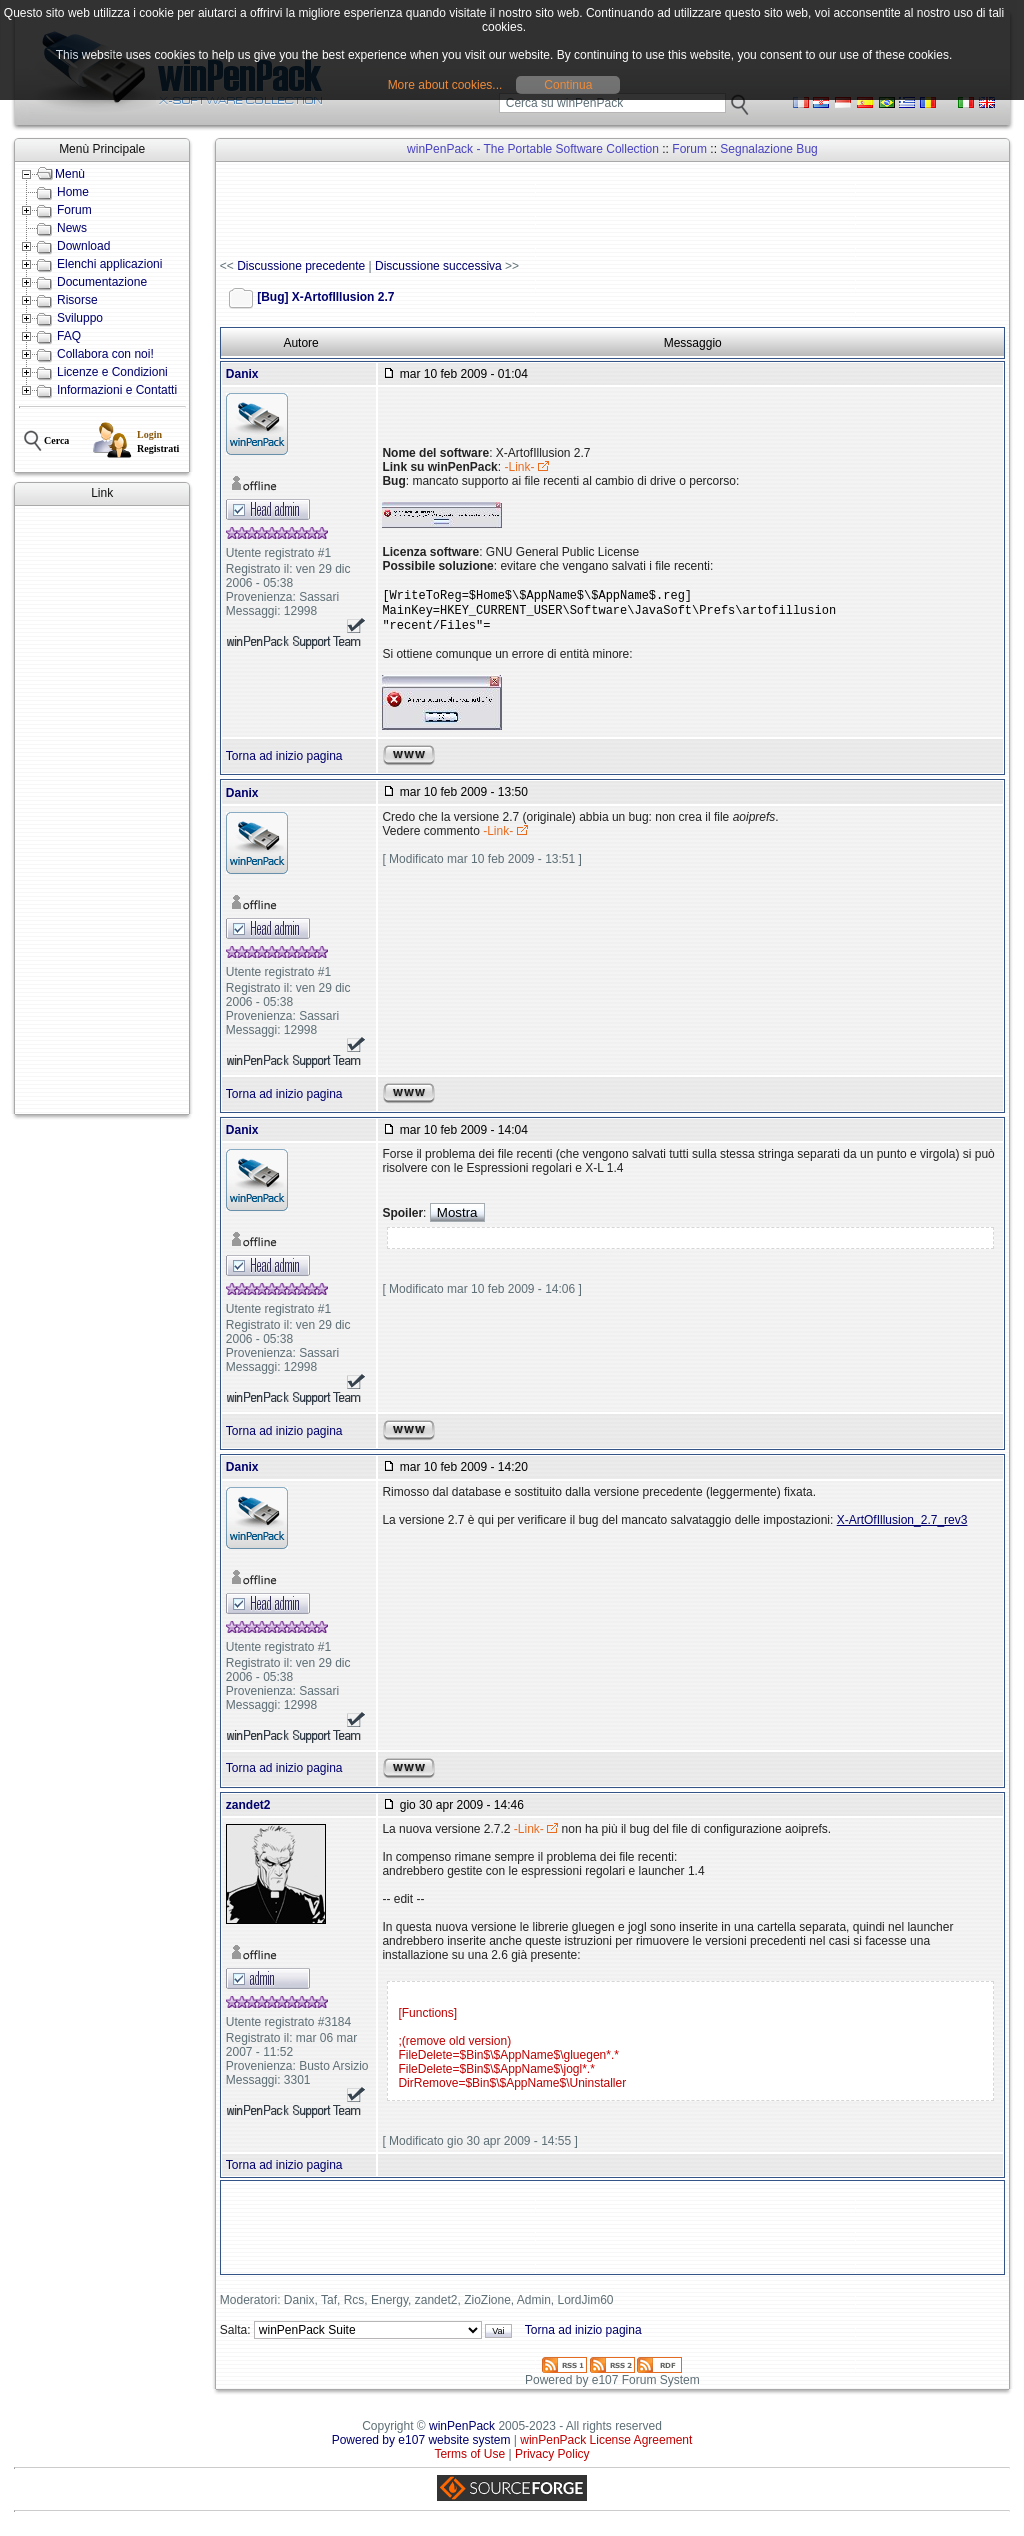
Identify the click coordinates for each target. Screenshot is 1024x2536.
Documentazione (102, 282)
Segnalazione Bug (768, 149)
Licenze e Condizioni (112, 372)
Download (83, 246)
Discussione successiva (438, 266)
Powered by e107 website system (421, 2448)
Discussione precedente (301, 266)
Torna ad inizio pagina (284, 764)
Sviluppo (80, 318)
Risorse (77, 300)
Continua (568, 85)
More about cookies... (445, 85)
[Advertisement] (102, 810)
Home (73, 192)
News (72, 228)
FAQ (69, 336)
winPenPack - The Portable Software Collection (533, 149)
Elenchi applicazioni (109, 264)
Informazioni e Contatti (117, 390)
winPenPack (462, 2434)
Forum (74, 210)
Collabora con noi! (105, 354)
